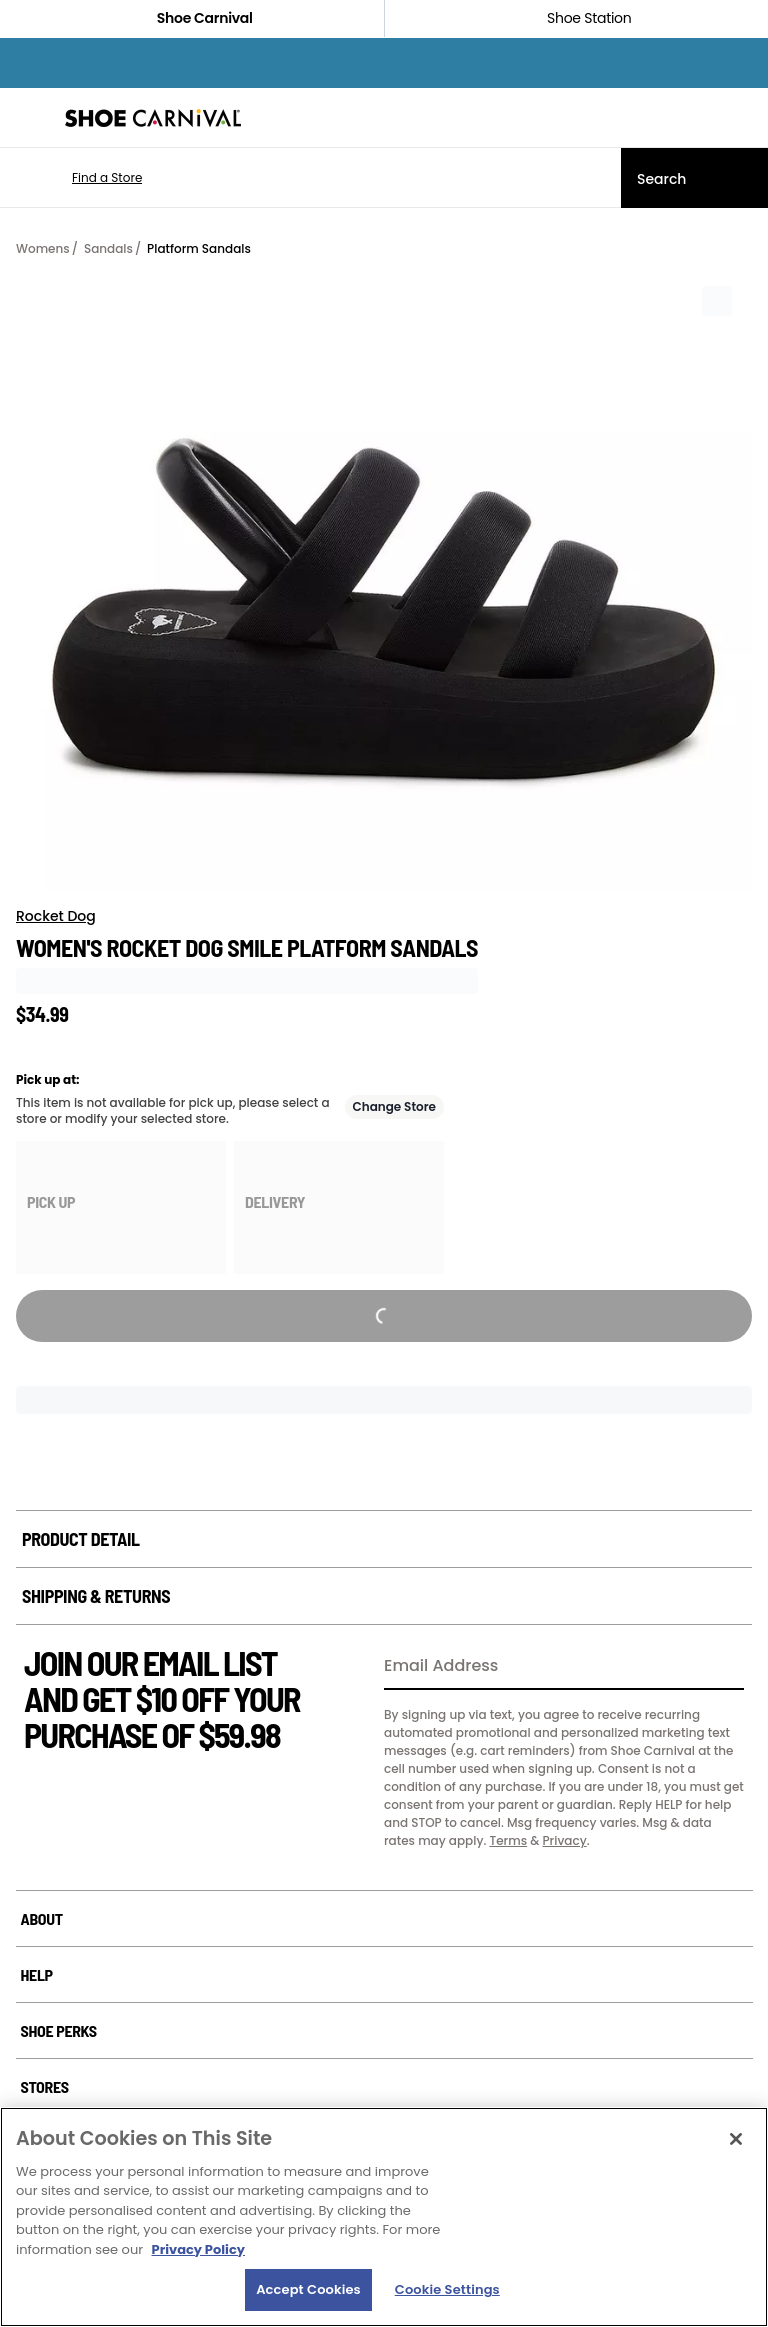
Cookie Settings (447, 2289)
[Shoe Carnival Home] (153, 118)
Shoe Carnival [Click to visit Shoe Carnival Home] (192, 18)
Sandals (108, 248)
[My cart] (742, 118)
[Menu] (30, 118)
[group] (121, 1207)
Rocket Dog (56, 916)
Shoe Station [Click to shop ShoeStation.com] (576, 18)
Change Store (395, 1106)
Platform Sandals (199, 248)
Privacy (564, 1840)
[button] (77, 178)
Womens (43, 248)
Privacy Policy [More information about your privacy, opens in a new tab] (198, 2249)
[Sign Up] (722, 1667)
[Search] (694, 178)
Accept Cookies (308, 2289)
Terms (508, 1840)
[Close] (736, 2139)
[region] (384, 2217)
